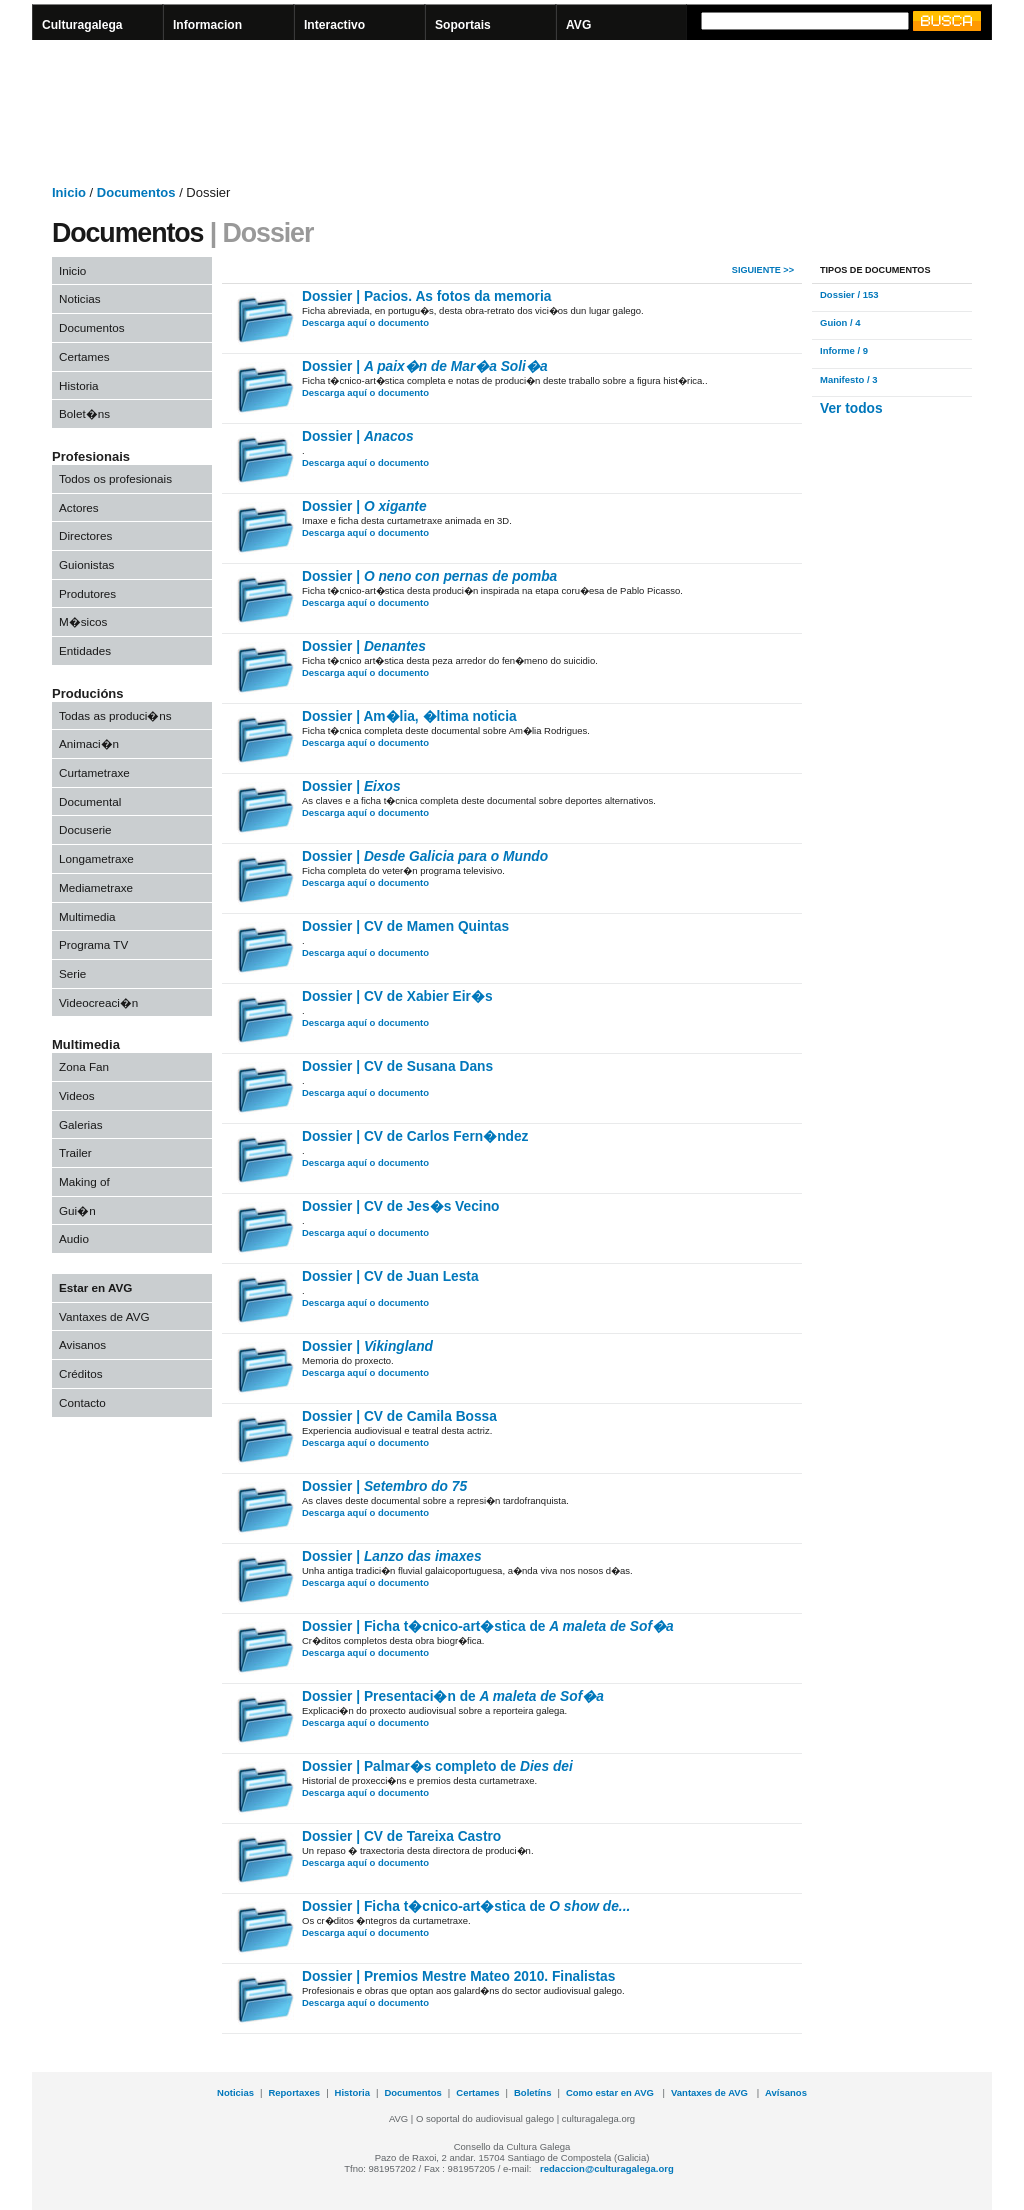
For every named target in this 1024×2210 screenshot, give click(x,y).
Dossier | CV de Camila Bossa (399, 1416)
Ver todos (851, 408)
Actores (79, 507)
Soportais (463, 25)
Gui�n (77, 1210)
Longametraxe (96, 858)
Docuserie (85, 829)
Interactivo (334, 25)
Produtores (87, 593)
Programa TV (93, 944)
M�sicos (83, 621)
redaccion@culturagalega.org (607, 2168)
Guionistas (86, 564)
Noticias (80, 298)
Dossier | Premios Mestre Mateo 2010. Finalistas (458, 1976)
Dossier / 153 (849, 294)
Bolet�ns (84, 413)
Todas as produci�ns (115, 715)
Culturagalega (82, 25)
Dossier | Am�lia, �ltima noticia (409, 716)
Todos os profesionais (115, 478)
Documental (90, 801)
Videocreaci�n (98, 1002)
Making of (84, 1181)
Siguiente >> (763, 270)
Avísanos (786, 2092)
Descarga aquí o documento (365, 322)
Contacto (82, 1402)
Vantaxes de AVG (104, 1316)
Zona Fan (84, 1066)
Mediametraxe (96, 887)
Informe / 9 (844, 350)
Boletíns (532, 2092)
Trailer (75, 1152)
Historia (79, 385)
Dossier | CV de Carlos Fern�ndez (415, 1136)
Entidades (85, 650)
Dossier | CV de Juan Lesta (390, 1276)
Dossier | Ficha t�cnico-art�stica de (488, 1626)
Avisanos (82, 1344)
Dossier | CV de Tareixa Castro (401, 1836)
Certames (84, 356)
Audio (74, 1238)
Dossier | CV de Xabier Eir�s (397, 996)
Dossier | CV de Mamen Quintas (405, 926)
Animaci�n (89, 743)
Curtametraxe (94, 772)
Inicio (72, 270)
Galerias (81, 1124)
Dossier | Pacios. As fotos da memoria (426, 296)
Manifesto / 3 (848, 379)
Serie (72, 973)
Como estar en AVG (611, 2092)
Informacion (207, 25)
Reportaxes (294, 2092)
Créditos (81, 1373)
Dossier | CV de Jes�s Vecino (400, 1206)
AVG (578, 25)
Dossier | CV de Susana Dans (397, 1066)
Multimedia (87, 916)
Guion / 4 (840, 322)
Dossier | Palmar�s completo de (437, 1766)
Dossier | (425, 366)
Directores (85, 535)
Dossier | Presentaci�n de (453, 1696)
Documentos (92, 327)
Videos (77, 1095)
